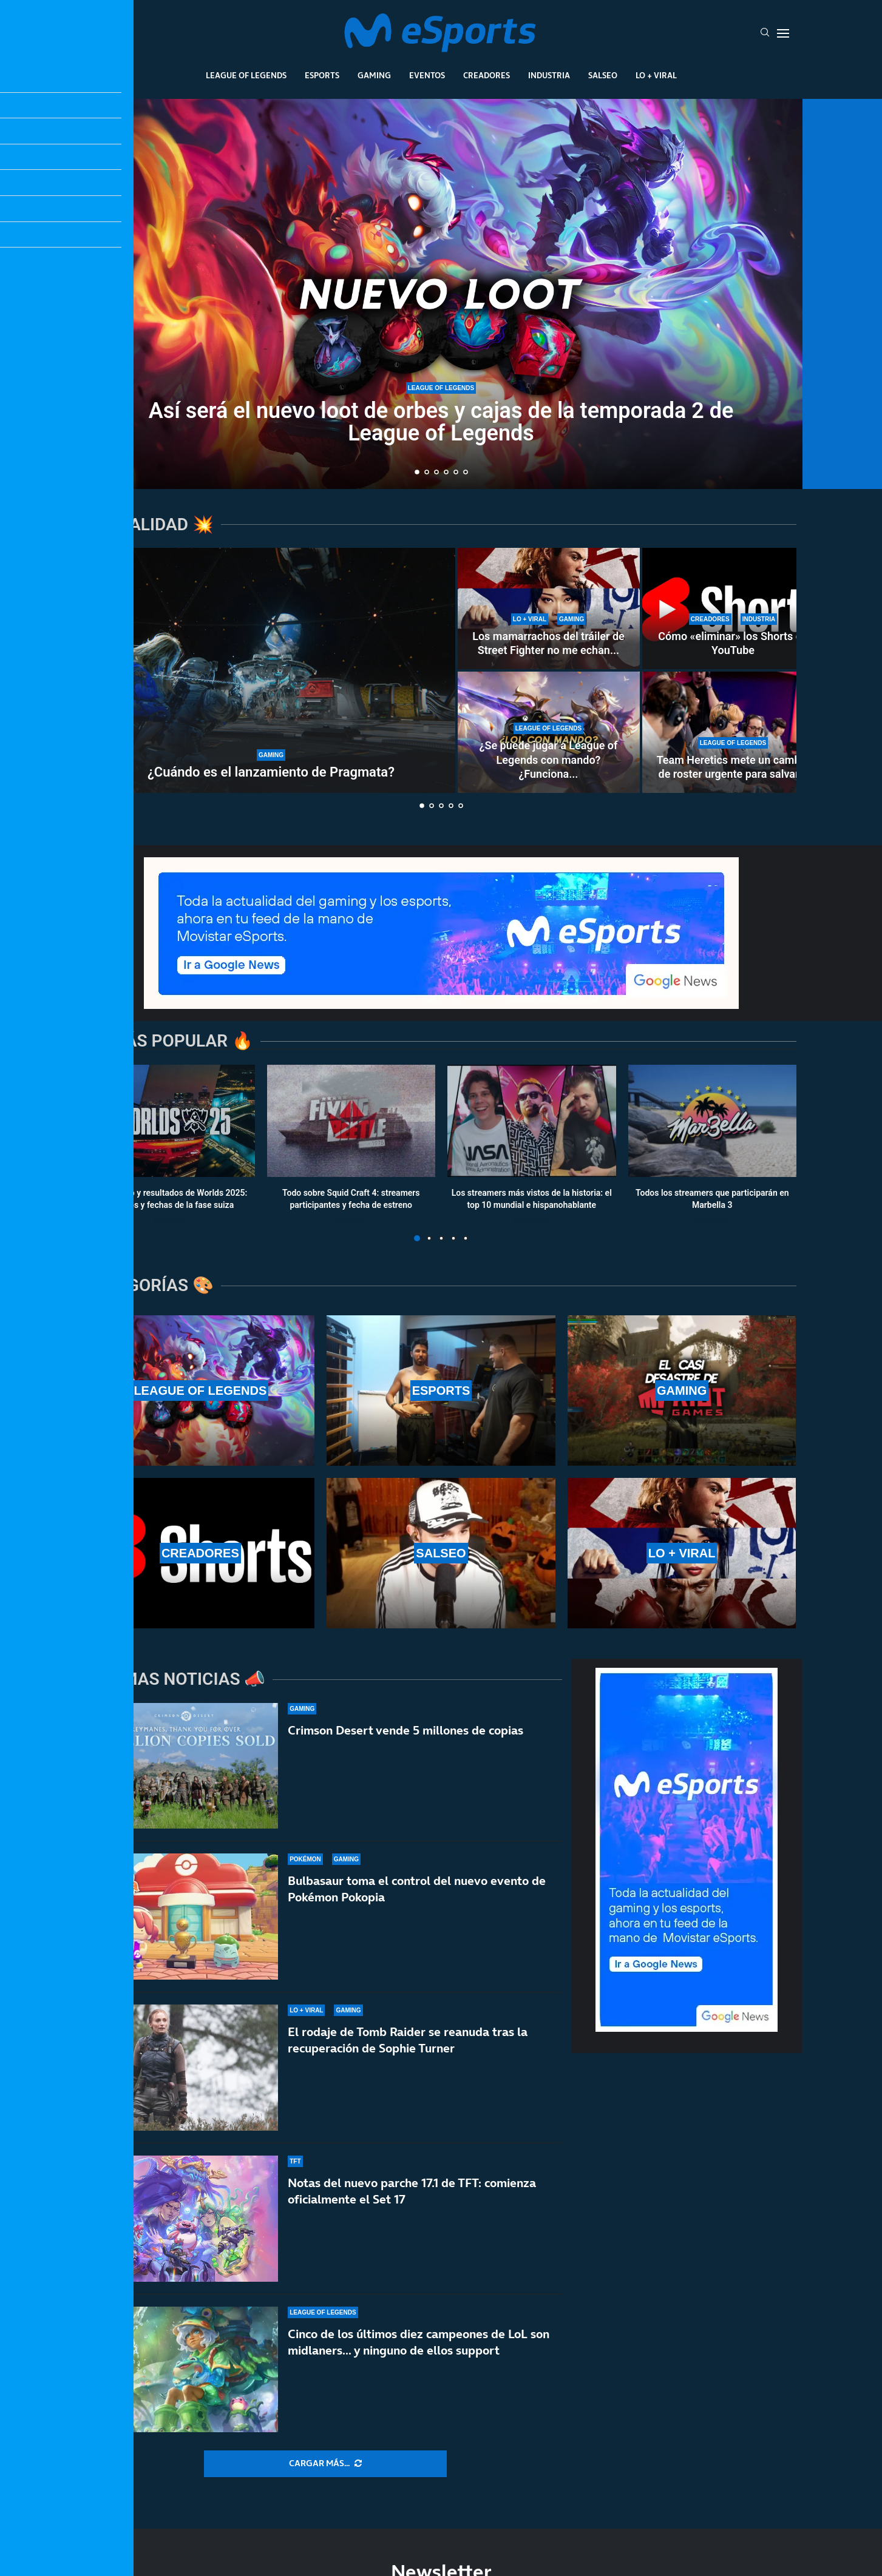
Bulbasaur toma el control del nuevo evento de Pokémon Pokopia (417, 1889)
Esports (322, 75)
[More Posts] (325, 2463)
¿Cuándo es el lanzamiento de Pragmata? (271, 772)
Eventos (427, 75)
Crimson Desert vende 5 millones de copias (405, 1730)
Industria (549, 75)
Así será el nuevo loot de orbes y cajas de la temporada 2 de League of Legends (441, 422)
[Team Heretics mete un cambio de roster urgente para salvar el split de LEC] (733, 732)
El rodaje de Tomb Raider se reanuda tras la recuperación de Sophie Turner (408, 2040)
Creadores (486, 75)
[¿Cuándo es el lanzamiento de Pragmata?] (271, 670)
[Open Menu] (783, 33)
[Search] (765, 33)
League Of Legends (246, 75)
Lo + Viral (656, 75)
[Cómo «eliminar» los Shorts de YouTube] (733, 608)
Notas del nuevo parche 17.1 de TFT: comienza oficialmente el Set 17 (412, 2202)
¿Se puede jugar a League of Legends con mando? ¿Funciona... (549, 759)
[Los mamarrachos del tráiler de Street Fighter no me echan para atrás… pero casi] (549, 608)
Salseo (602, 75)
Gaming (374, 75)
